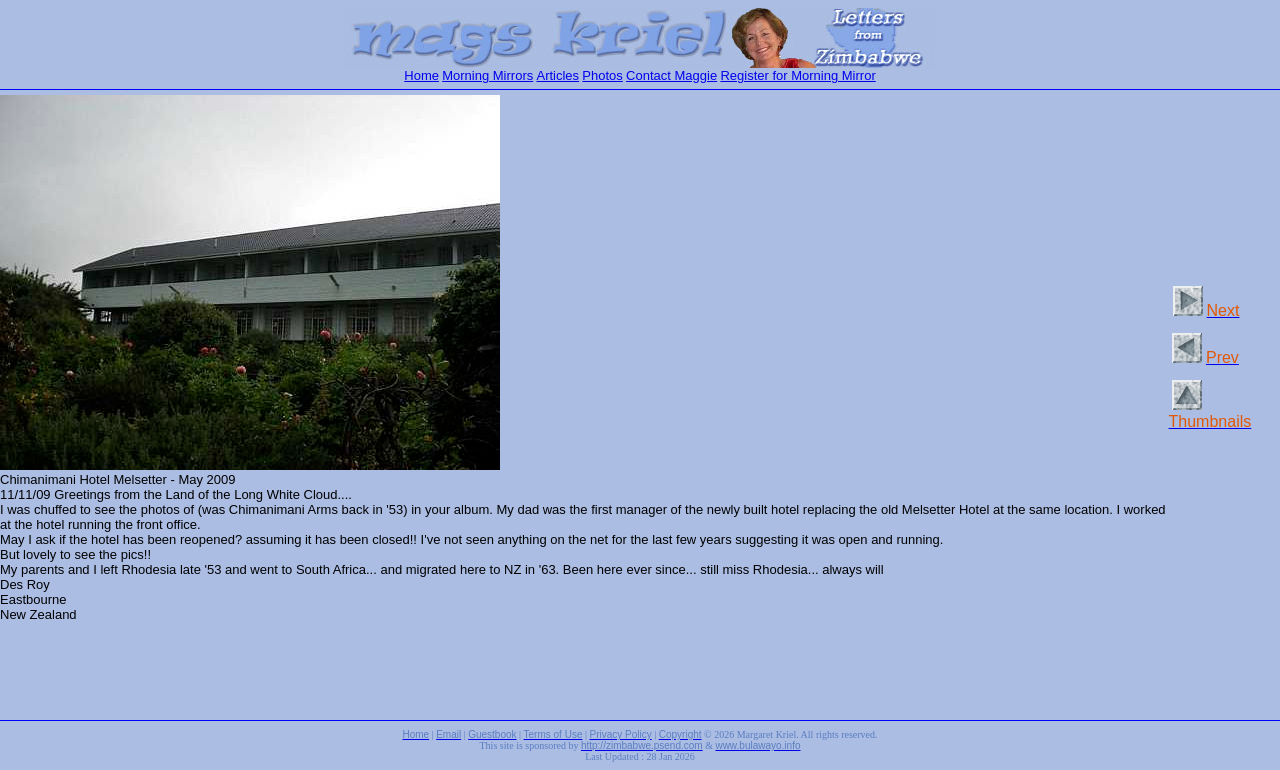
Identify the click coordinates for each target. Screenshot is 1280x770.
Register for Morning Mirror (797, 75)
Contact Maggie (671, 75)
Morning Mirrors (487, 75)
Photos (602, 75)
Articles (557, 75)
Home (421, 75)
